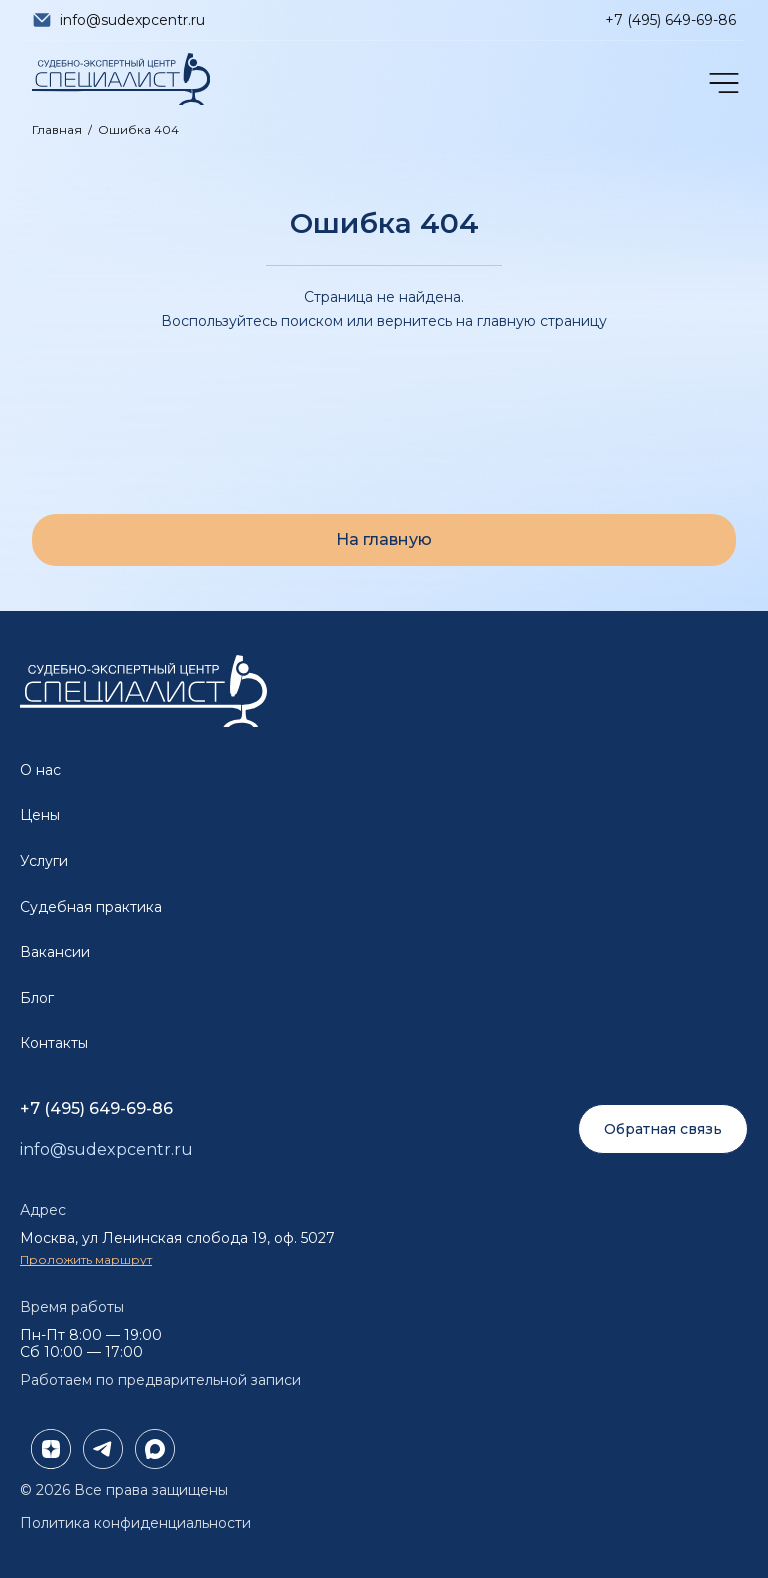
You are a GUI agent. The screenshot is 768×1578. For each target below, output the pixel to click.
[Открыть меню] (722, 83)
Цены (40, 815)
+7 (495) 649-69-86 (670, 20)
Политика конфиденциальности (135, 1523)
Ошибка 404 (138, 129)
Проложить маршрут (86, 1259)
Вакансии (55, 952)
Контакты (54, 1043)
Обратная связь (663, 1129)
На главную (384, 539)
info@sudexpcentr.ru (132, 20)
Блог (37, 998)
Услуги (44, 861)
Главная (57, 129)
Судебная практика (91, 907)
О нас (40, 770)
